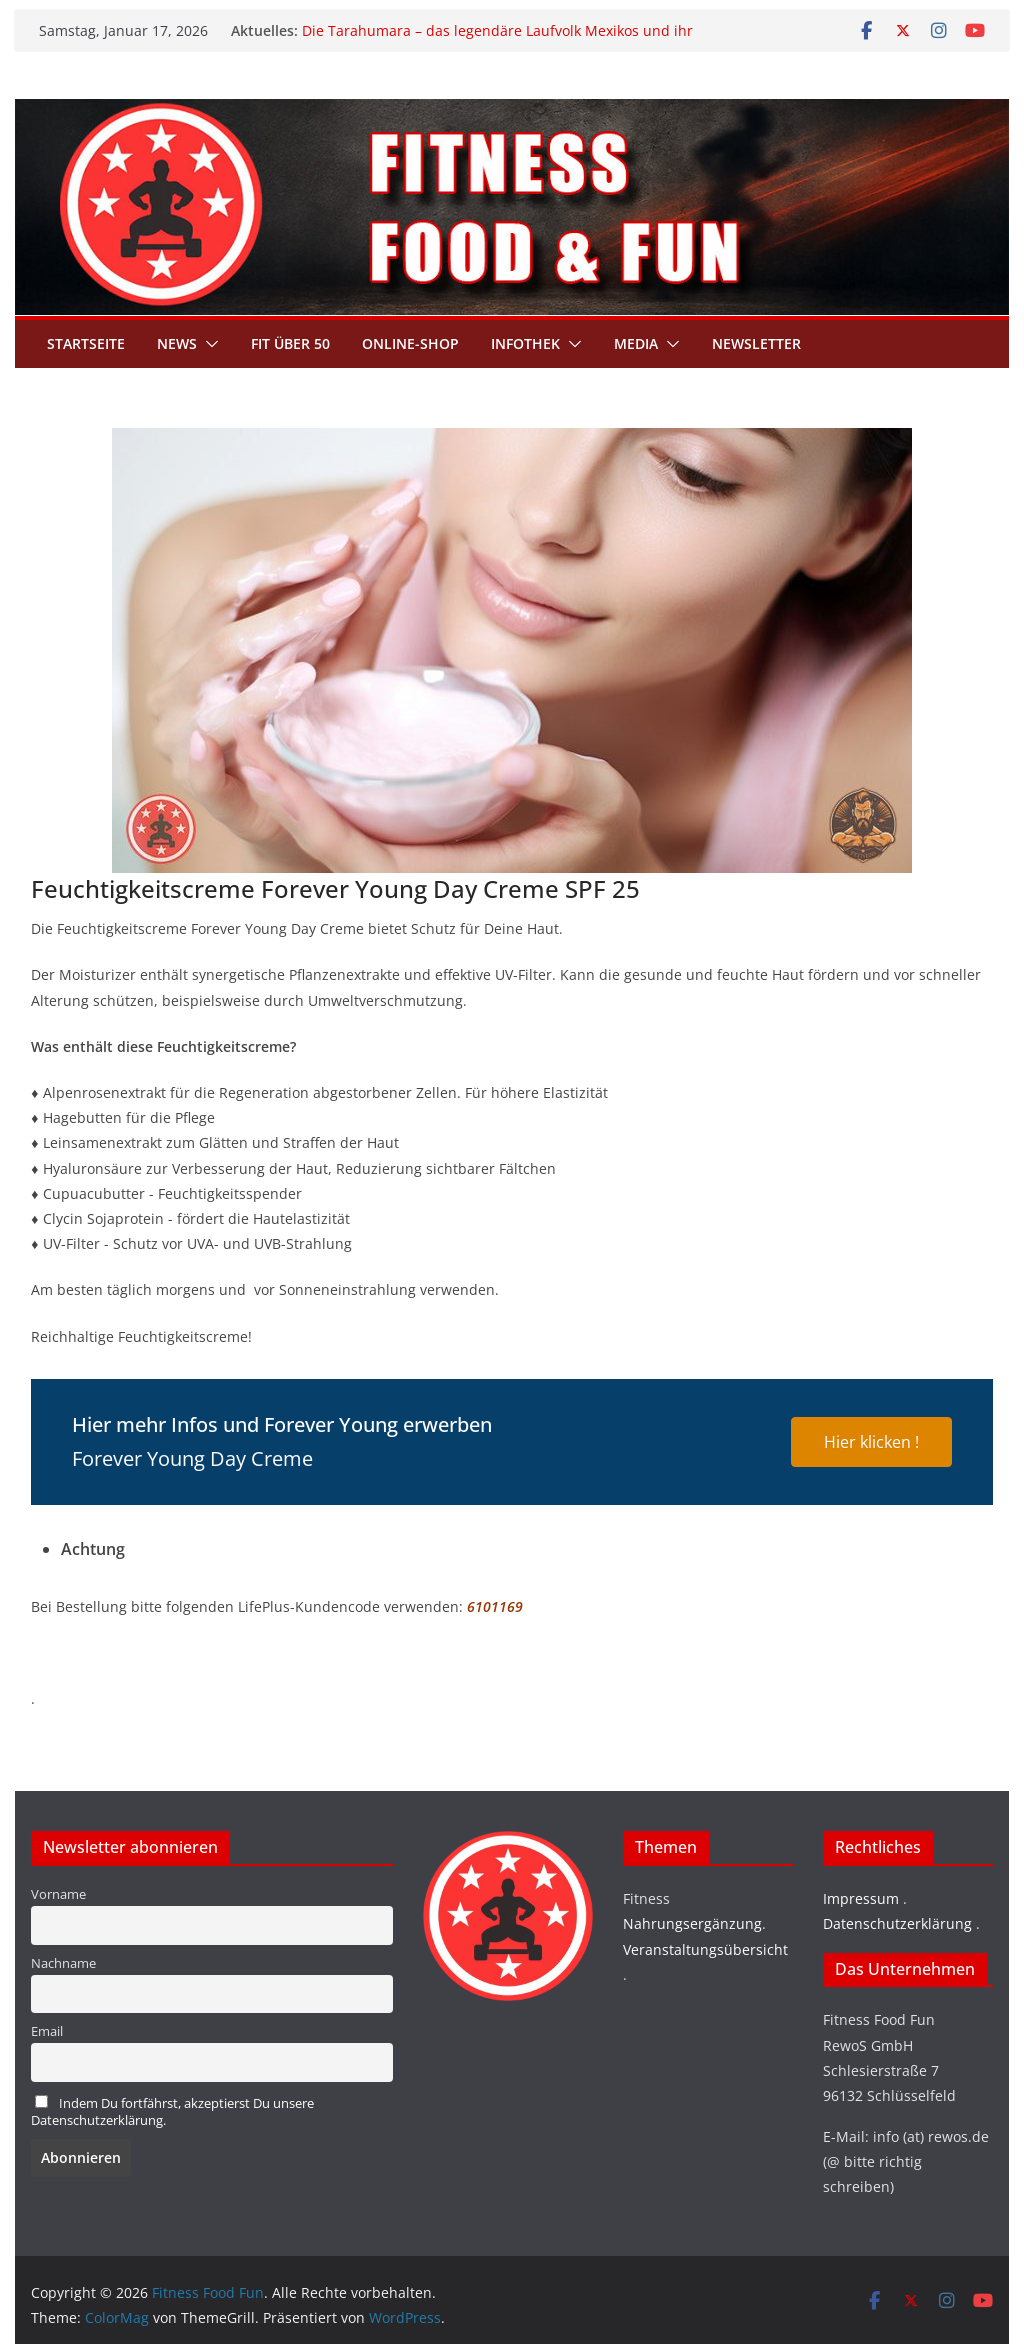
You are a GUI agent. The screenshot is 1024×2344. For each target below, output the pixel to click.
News (177, 343)
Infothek (525, 343)
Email (47, 2031)
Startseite (86, 343)
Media (636, 343)
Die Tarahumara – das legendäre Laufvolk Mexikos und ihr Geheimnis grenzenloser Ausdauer (497, 40)
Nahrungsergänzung (692, 1923)
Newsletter (756, 343)
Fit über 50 (290, 343)
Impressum (861, 1898)
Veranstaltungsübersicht (705, 1949)
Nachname (63, 1963)
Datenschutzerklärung (897, 1923)
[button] (208, 344)
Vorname (58, 1894)
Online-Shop (410, 343)
